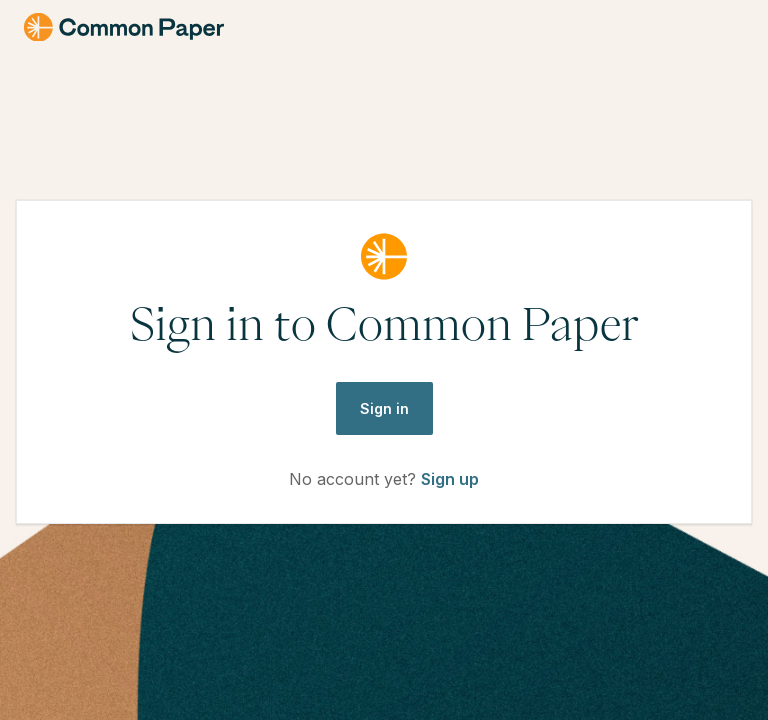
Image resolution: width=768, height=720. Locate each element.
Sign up (450, 479)
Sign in (384, 408)
